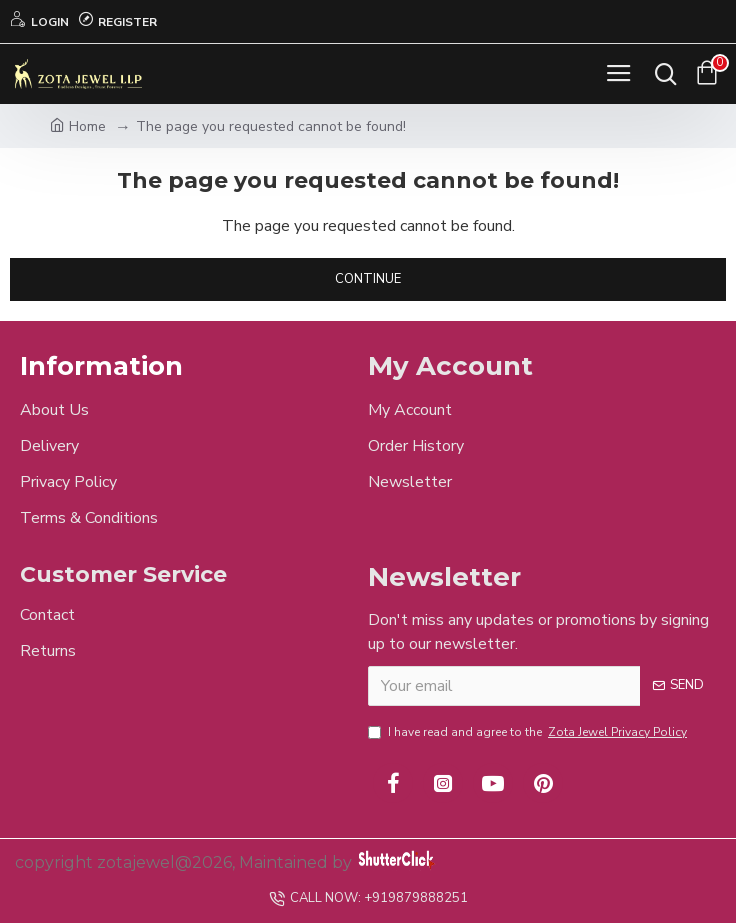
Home (78, 126)
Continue (368, 279)
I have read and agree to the (529, 732)
